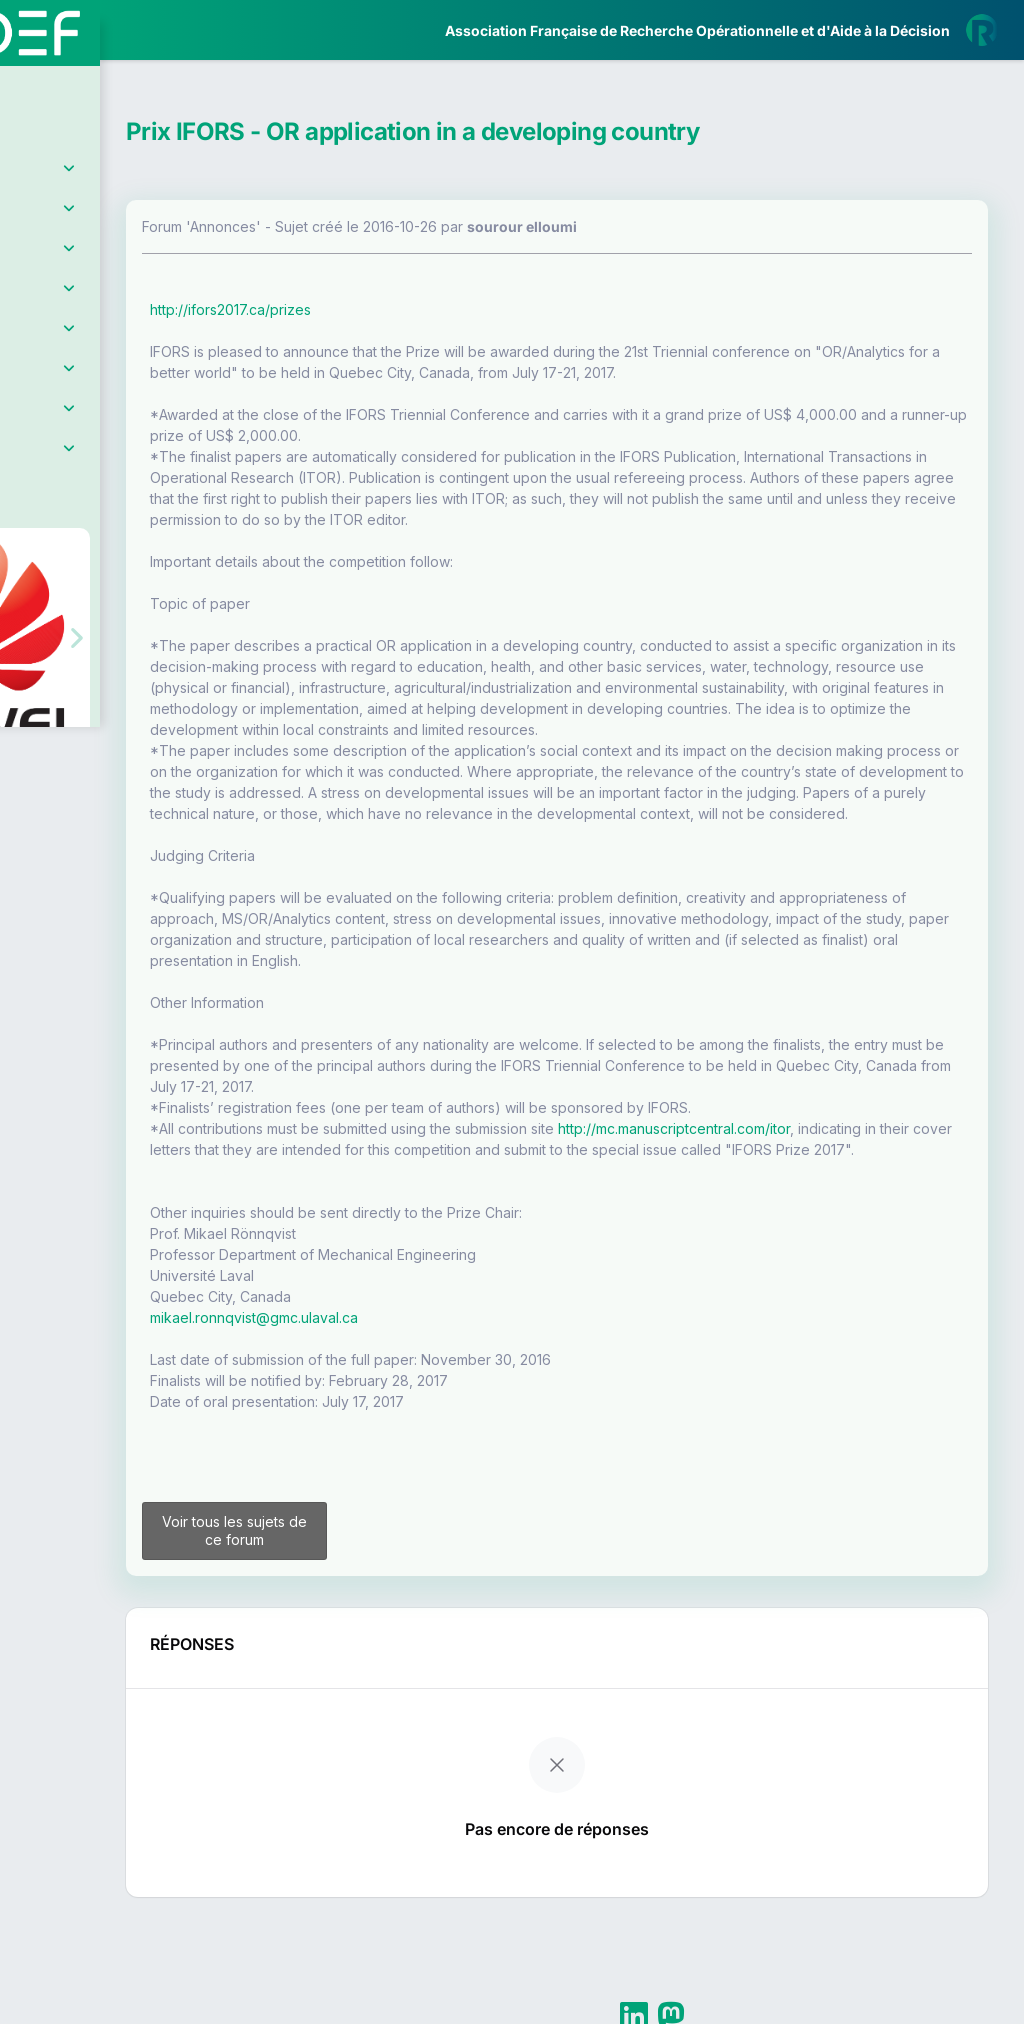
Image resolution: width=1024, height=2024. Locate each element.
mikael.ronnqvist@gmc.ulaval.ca (423, 1401)
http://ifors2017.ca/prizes (399, 309)
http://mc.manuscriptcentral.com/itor (843, 1191)
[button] (29, 593)
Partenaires (81, 460)
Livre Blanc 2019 (101, 739)
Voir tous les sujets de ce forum (381, 1623)
